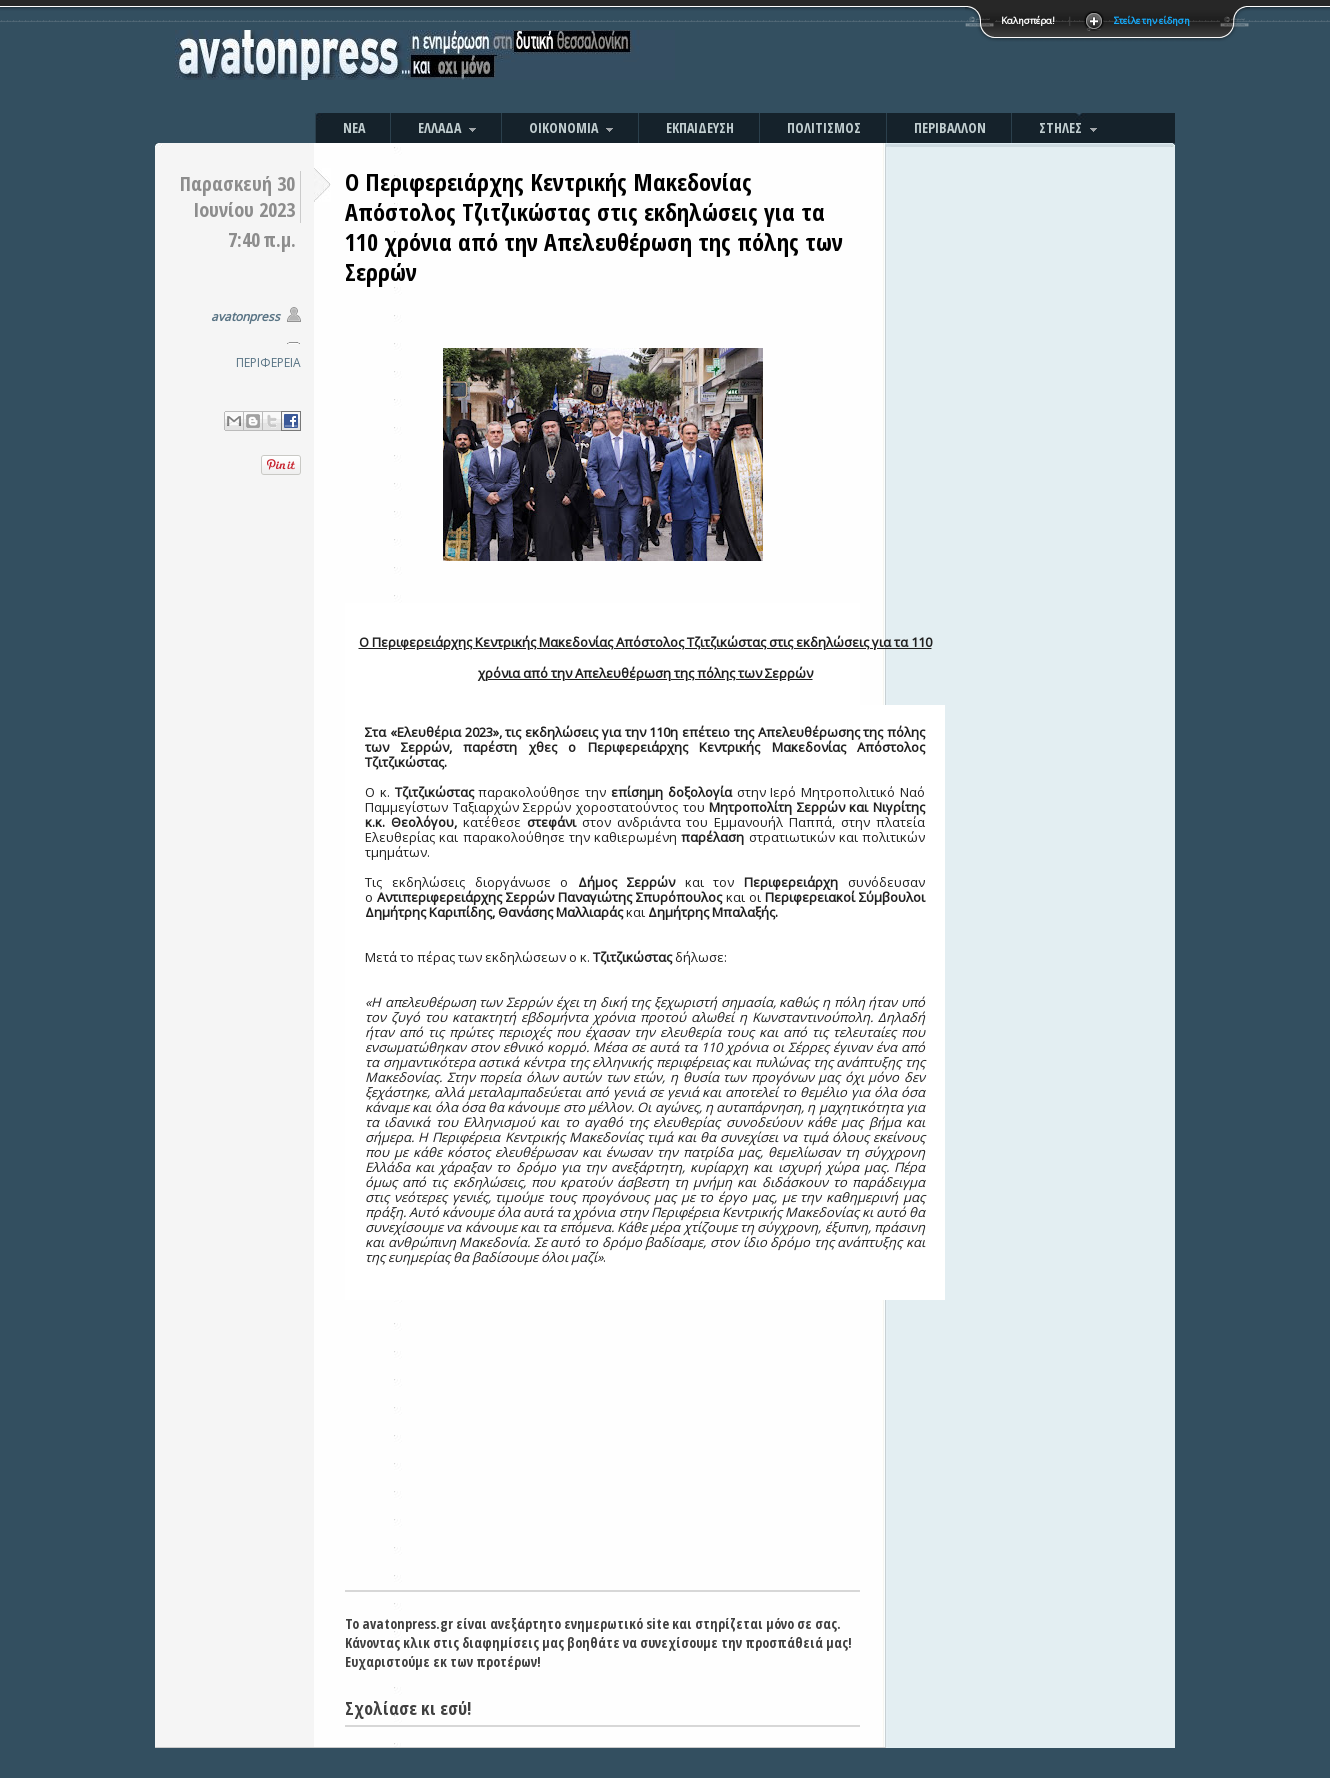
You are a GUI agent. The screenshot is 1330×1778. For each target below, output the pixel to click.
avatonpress (245, 316)
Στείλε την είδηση (1152, 20)
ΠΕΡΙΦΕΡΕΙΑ (268, 362)
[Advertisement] (880, 60)
